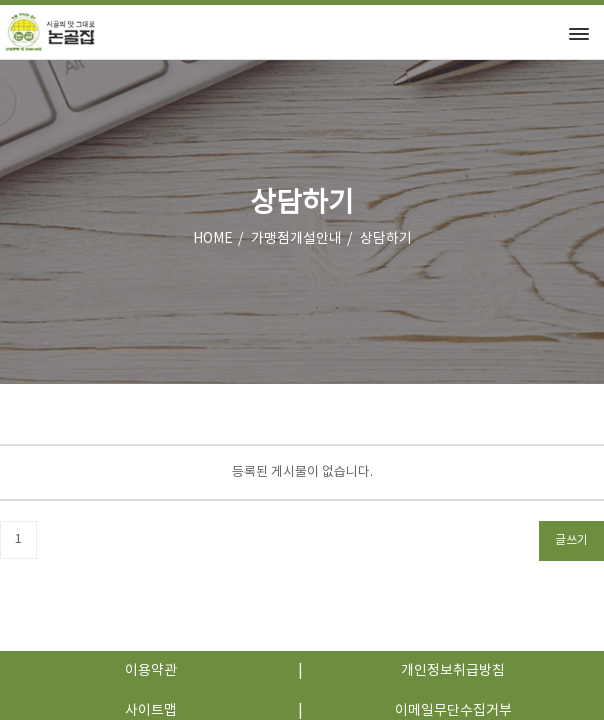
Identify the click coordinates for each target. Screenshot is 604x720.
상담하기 (386, 239)
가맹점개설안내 (296, 239)
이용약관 (151, 671)
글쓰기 (571, 540)
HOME (213, 239)
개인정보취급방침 (453, 671)
